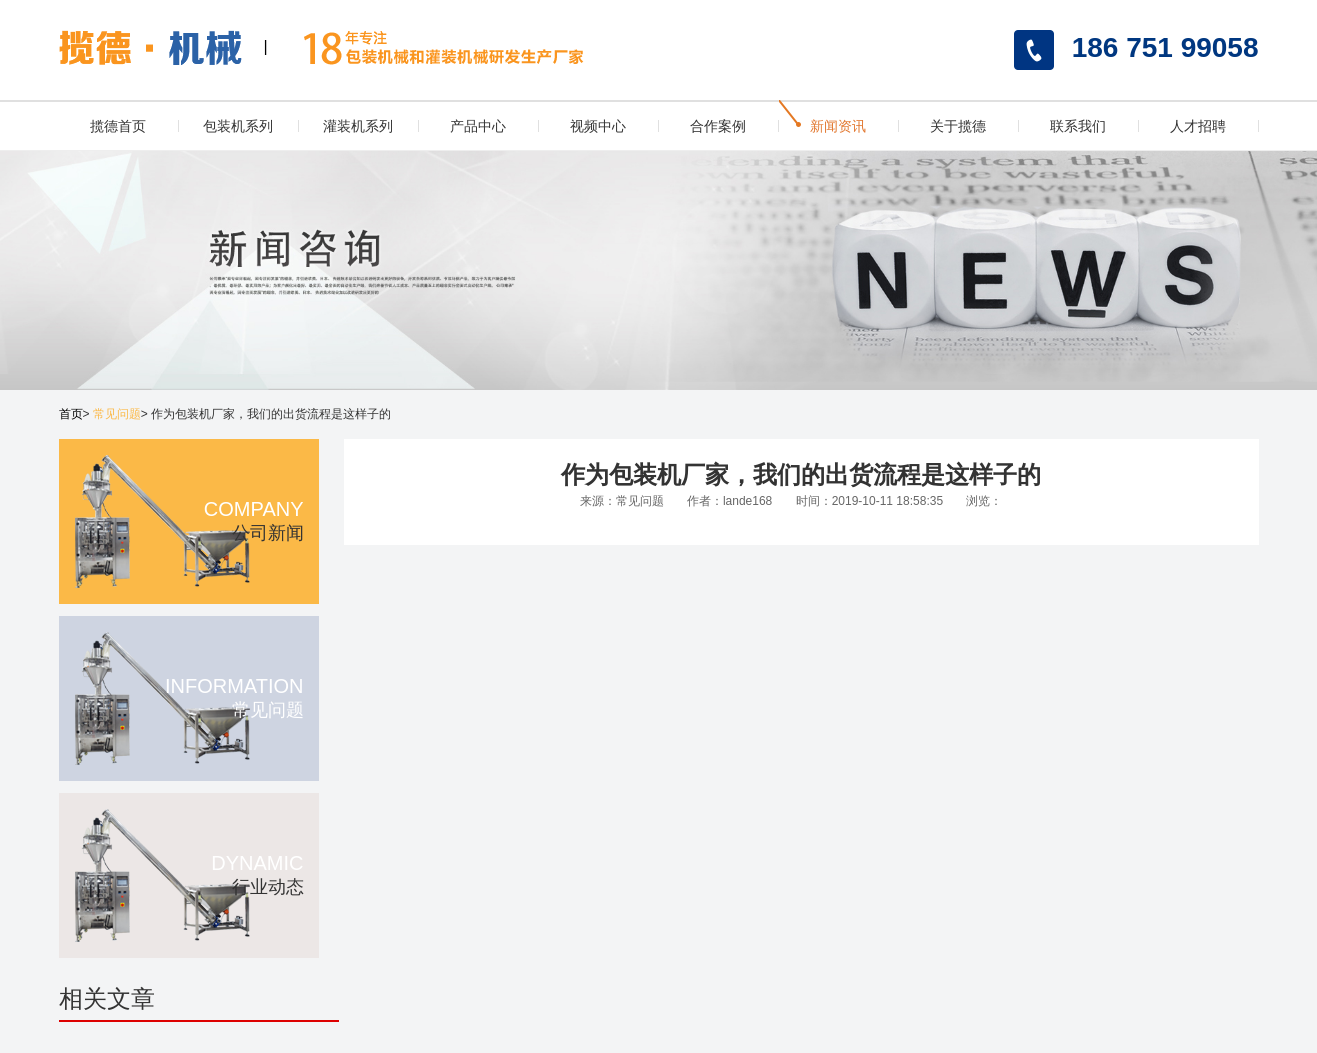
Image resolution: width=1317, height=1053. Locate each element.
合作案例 (718, 126)
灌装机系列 (358, 126)
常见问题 (117, 414)
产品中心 (478, 126)
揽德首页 (118, 126)
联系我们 (1078, 126)
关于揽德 (958, 126)
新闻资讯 (838, 126)
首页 (71, 414)
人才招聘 (1198, 126)
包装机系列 (238, 126)
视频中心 (598, 126)
